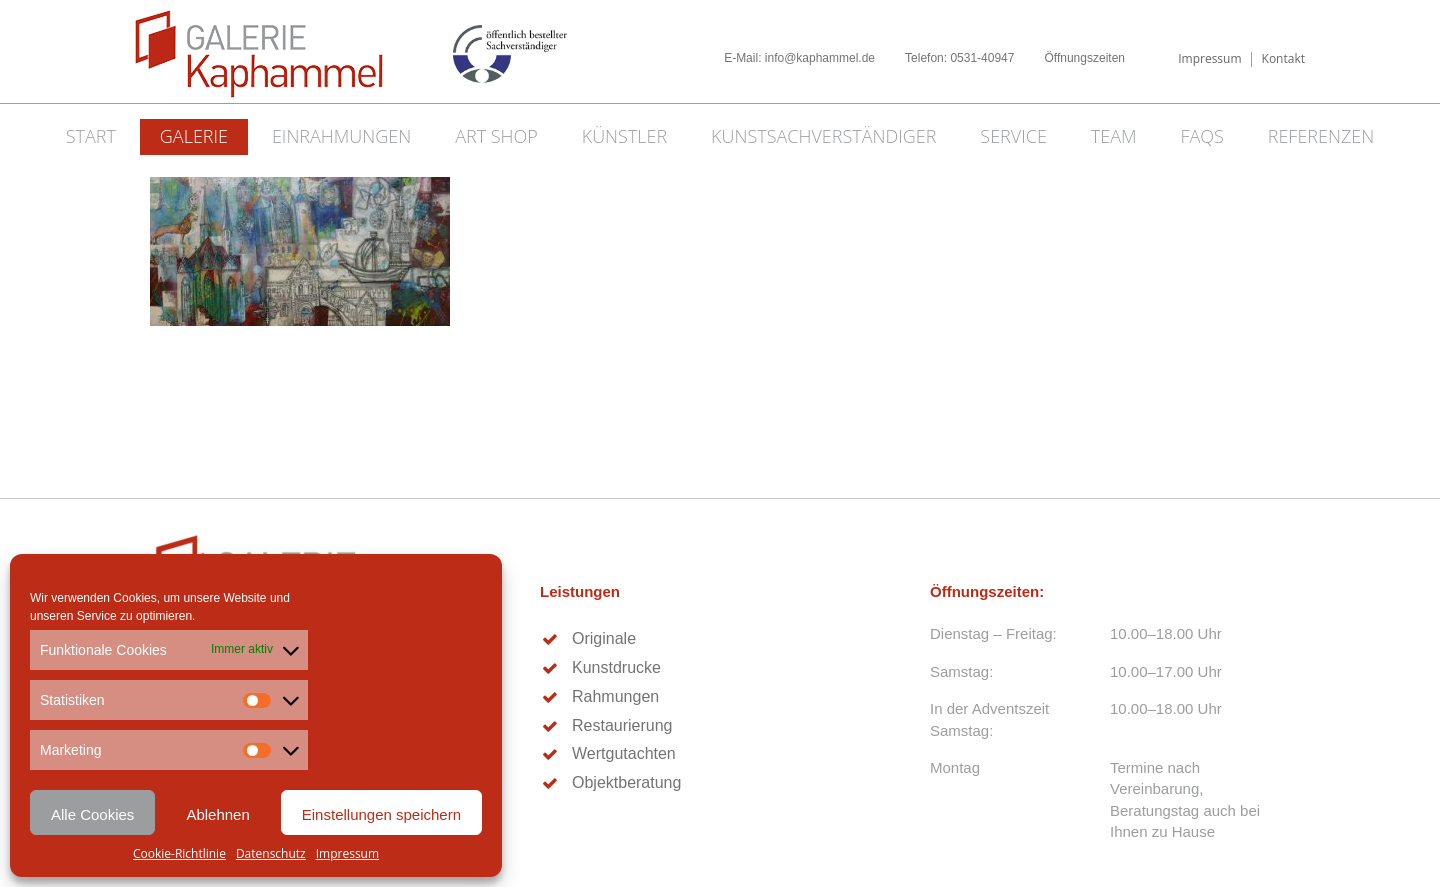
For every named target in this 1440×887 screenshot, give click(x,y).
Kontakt (1283, 58)
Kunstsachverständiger (823, 136)
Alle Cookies (92, 814)
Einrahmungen (341, 136)
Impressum (347, 853)
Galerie (194, 136)
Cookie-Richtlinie (179, 853)
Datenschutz (271, 853)
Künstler (625, 136)
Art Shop (496, 136)
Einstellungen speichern (381, 814)
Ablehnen (217, 814)
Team (1114, 136)
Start (91, 136)
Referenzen (1321, 136)
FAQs (1201, 136)
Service (1013, 136)
